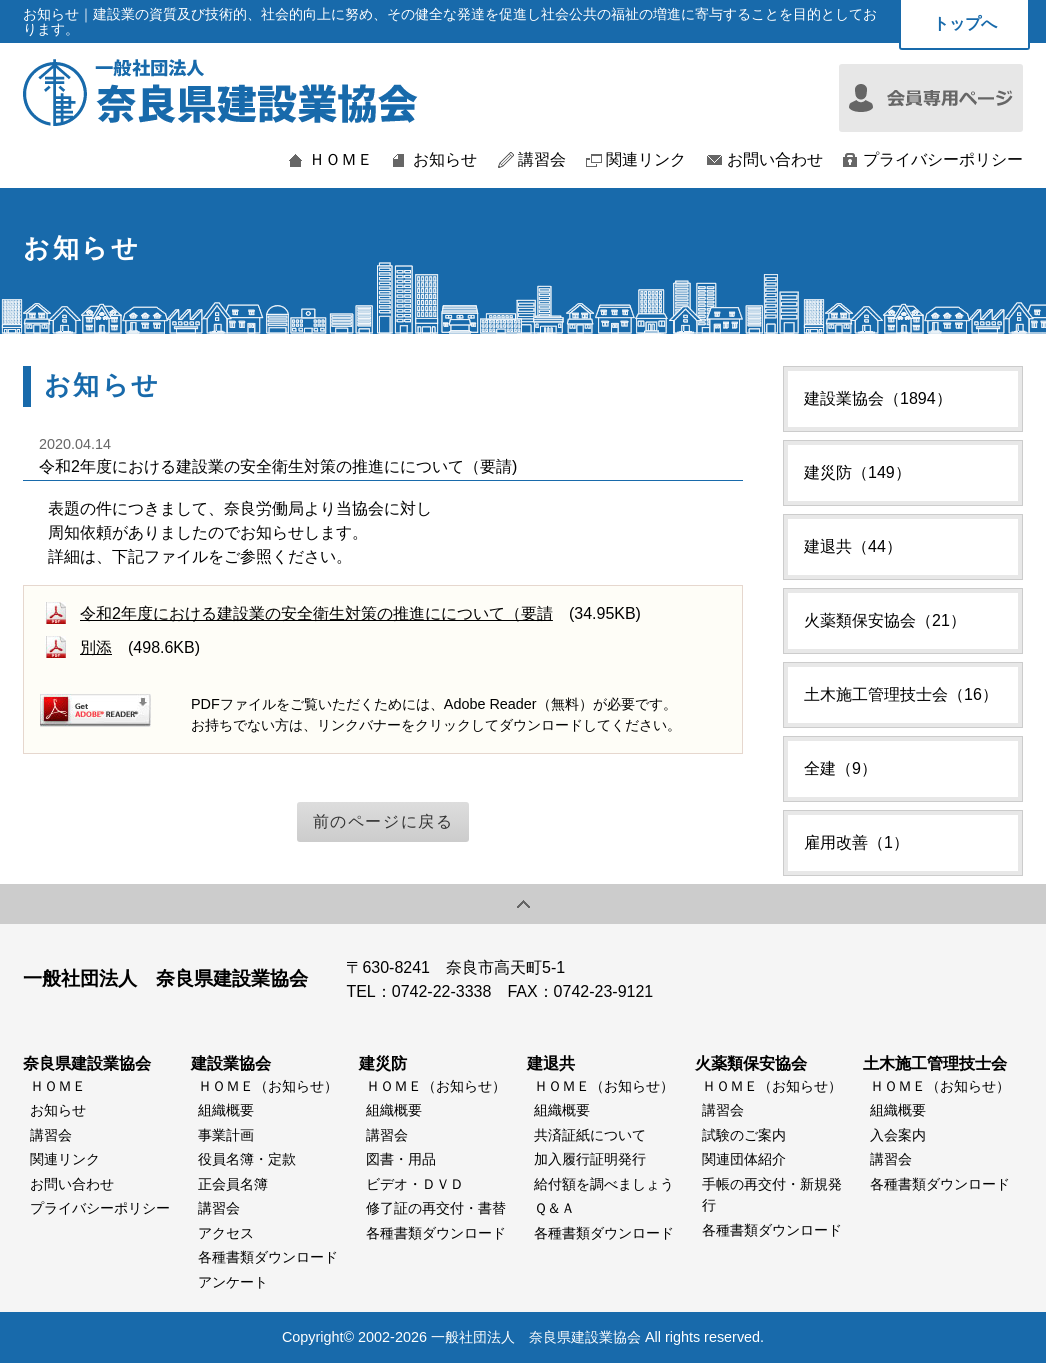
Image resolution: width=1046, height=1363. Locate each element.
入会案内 (898, 1135)
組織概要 (226, 1110)
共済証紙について (590, 1135)
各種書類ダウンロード (268, 1257)
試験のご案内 (744, 1135)
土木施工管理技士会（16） (901, 694)
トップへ (965, 23)
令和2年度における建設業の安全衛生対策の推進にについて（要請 (316, 613)
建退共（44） (853, 546)
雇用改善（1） (856, 842)
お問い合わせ (775, 160)
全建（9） (840, 768)
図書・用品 (401, 1159)
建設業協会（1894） (878, 398)
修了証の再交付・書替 (436, 1208)
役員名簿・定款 (247, 1159)
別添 (96, 647)
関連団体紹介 (744, 1159)
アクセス (226, 1233)
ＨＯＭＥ (341, 160)
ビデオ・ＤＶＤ (415, 1184)
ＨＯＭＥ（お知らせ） (268, 1086)
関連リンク (646, 160)
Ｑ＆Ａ (554, 1208)
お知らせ (445, 160)
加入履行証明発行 (590, 1159)
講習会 (542, 160)
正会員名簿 (233, 1184)
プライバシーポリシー (943, 160)
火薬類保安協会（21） (885, 620)
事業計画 (226, 1135)
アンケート (233, 1282)
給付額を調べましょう (604, 1184)
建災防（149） (857, 472)
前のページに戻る (383, 821)
